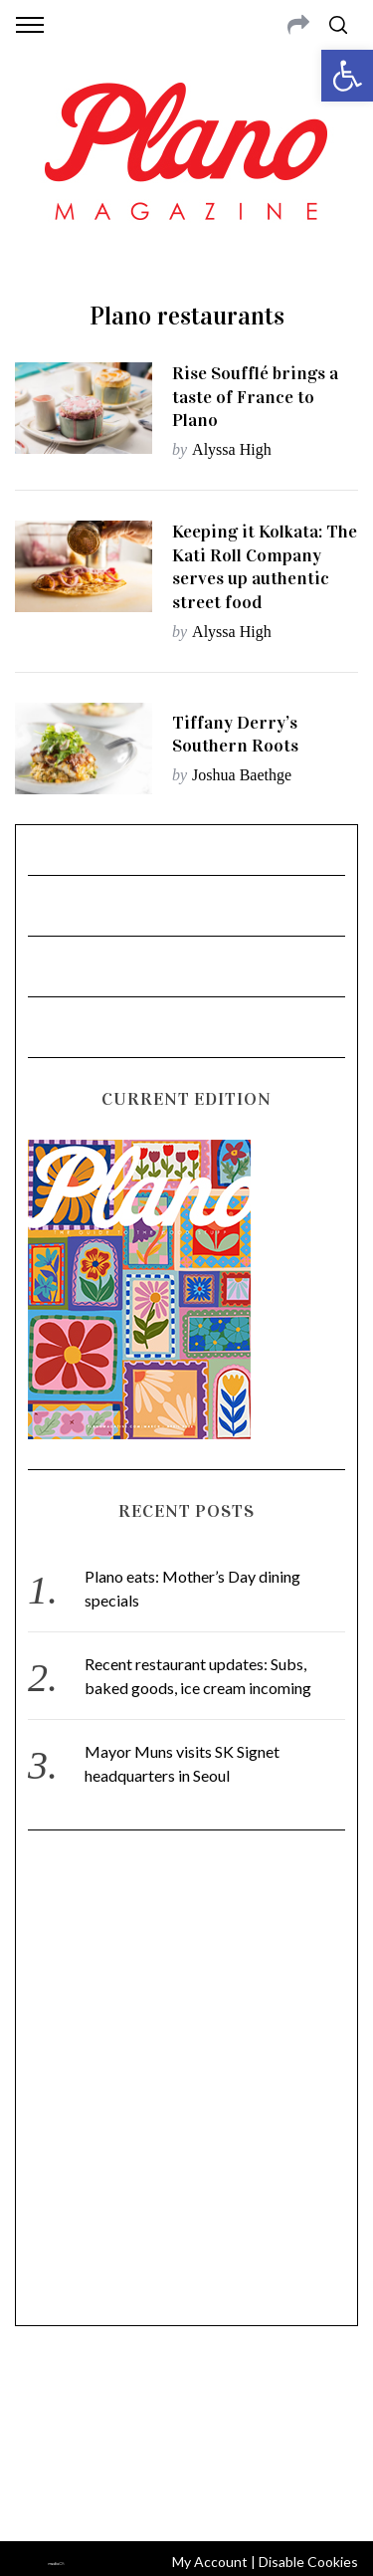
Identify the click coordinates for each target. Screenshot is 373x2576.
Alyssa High (232, 449)
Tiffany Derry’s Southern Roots (235, 734)
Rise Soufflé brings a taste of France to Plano (255, 396)
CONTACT (97, 2398)
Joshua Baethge (241, 774)
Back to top (186, 2499)
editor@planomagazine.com (187, 2446)
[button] (347, 76)
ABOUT (38, 2398)
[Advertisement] (186, 2086)
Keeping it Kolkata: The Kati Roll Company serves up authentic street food (264, 567)
